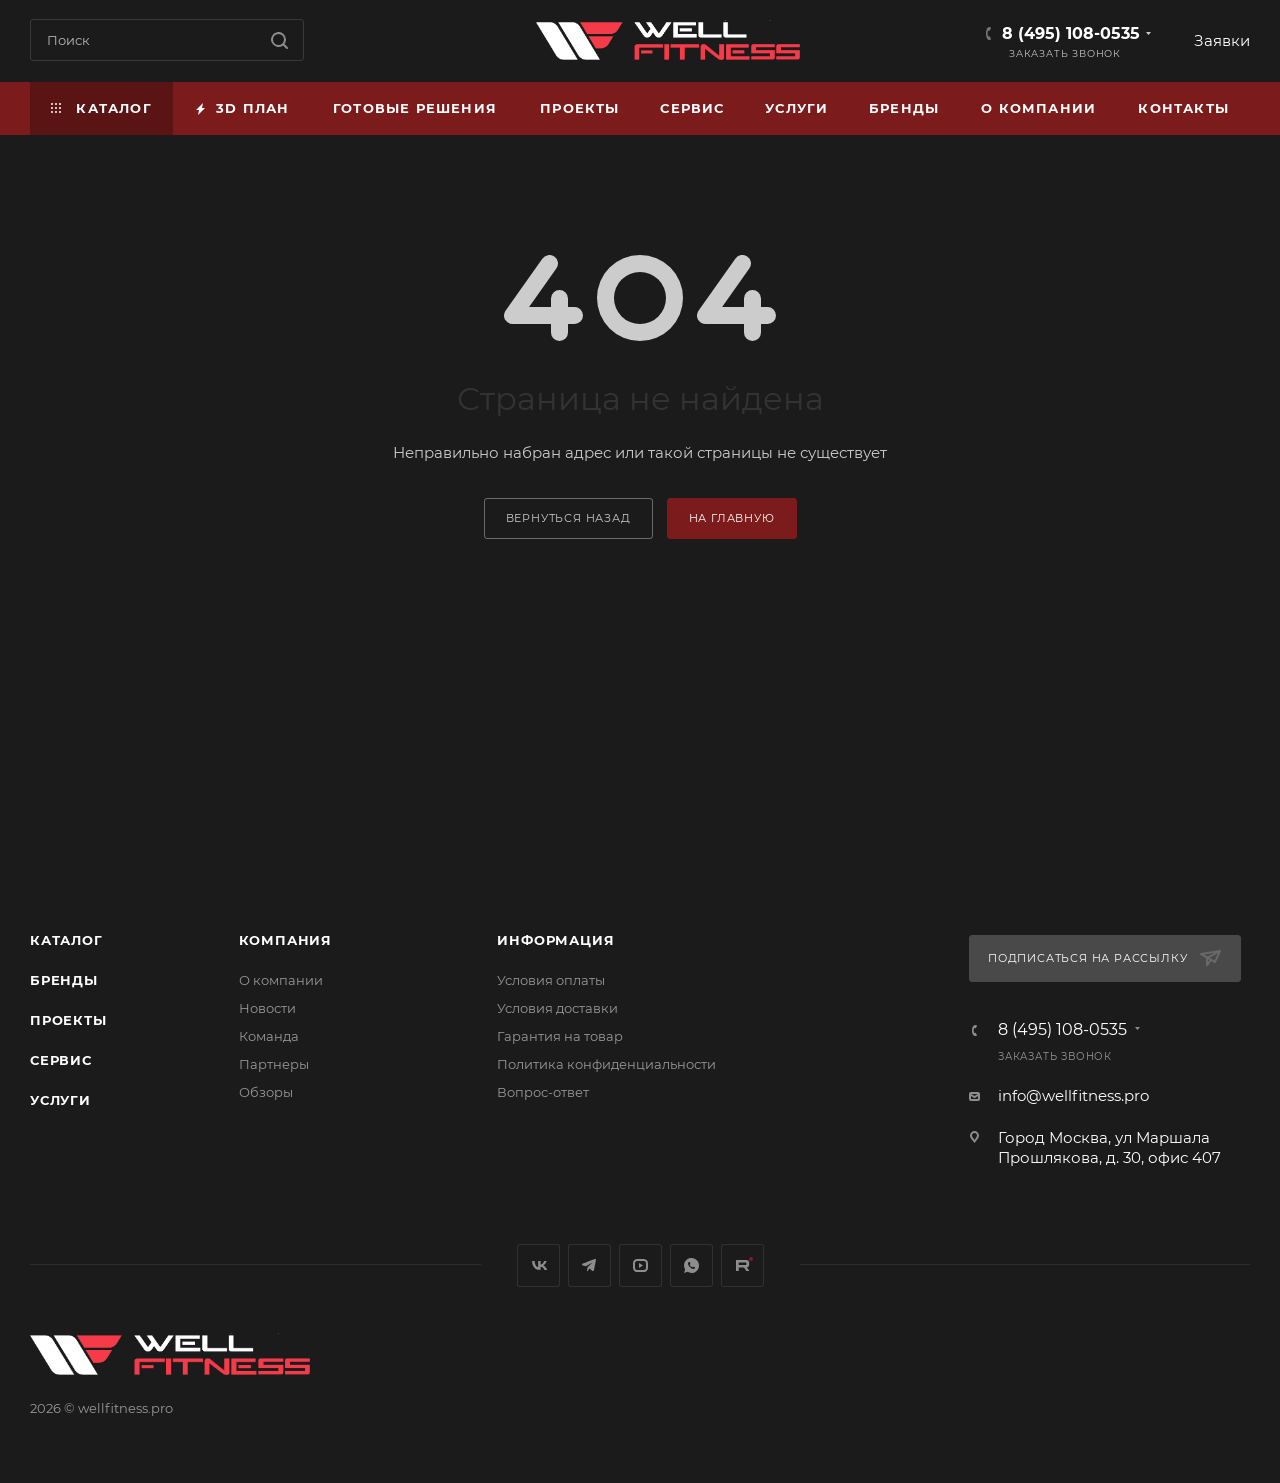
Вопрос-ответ (543, 1092)
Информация (555, 940)
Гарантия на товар (560, 1036)
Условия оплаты (551, 980)
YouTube (640, 1265)
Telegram (589, 1265)
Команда (269, 1036)
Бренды (64, 980)
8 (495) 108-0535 (1071, 33)
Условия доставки (557, 1008)
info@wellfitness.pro (1073, 1095)
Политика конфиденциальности (606, 1064)
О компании (281, 980)
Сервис (61, 1060)
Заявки (1222, 40)
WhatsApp (691, 1265)
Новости (267, 1008)
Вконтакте (538, 1265)
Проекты (68, 1020)
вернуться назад (568, 518)
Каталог (66, 940)
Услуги (60, 1100)
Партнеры (274, 1064)
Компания (285, 940)
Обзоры (266, 1092)
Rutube (742, 1265)
